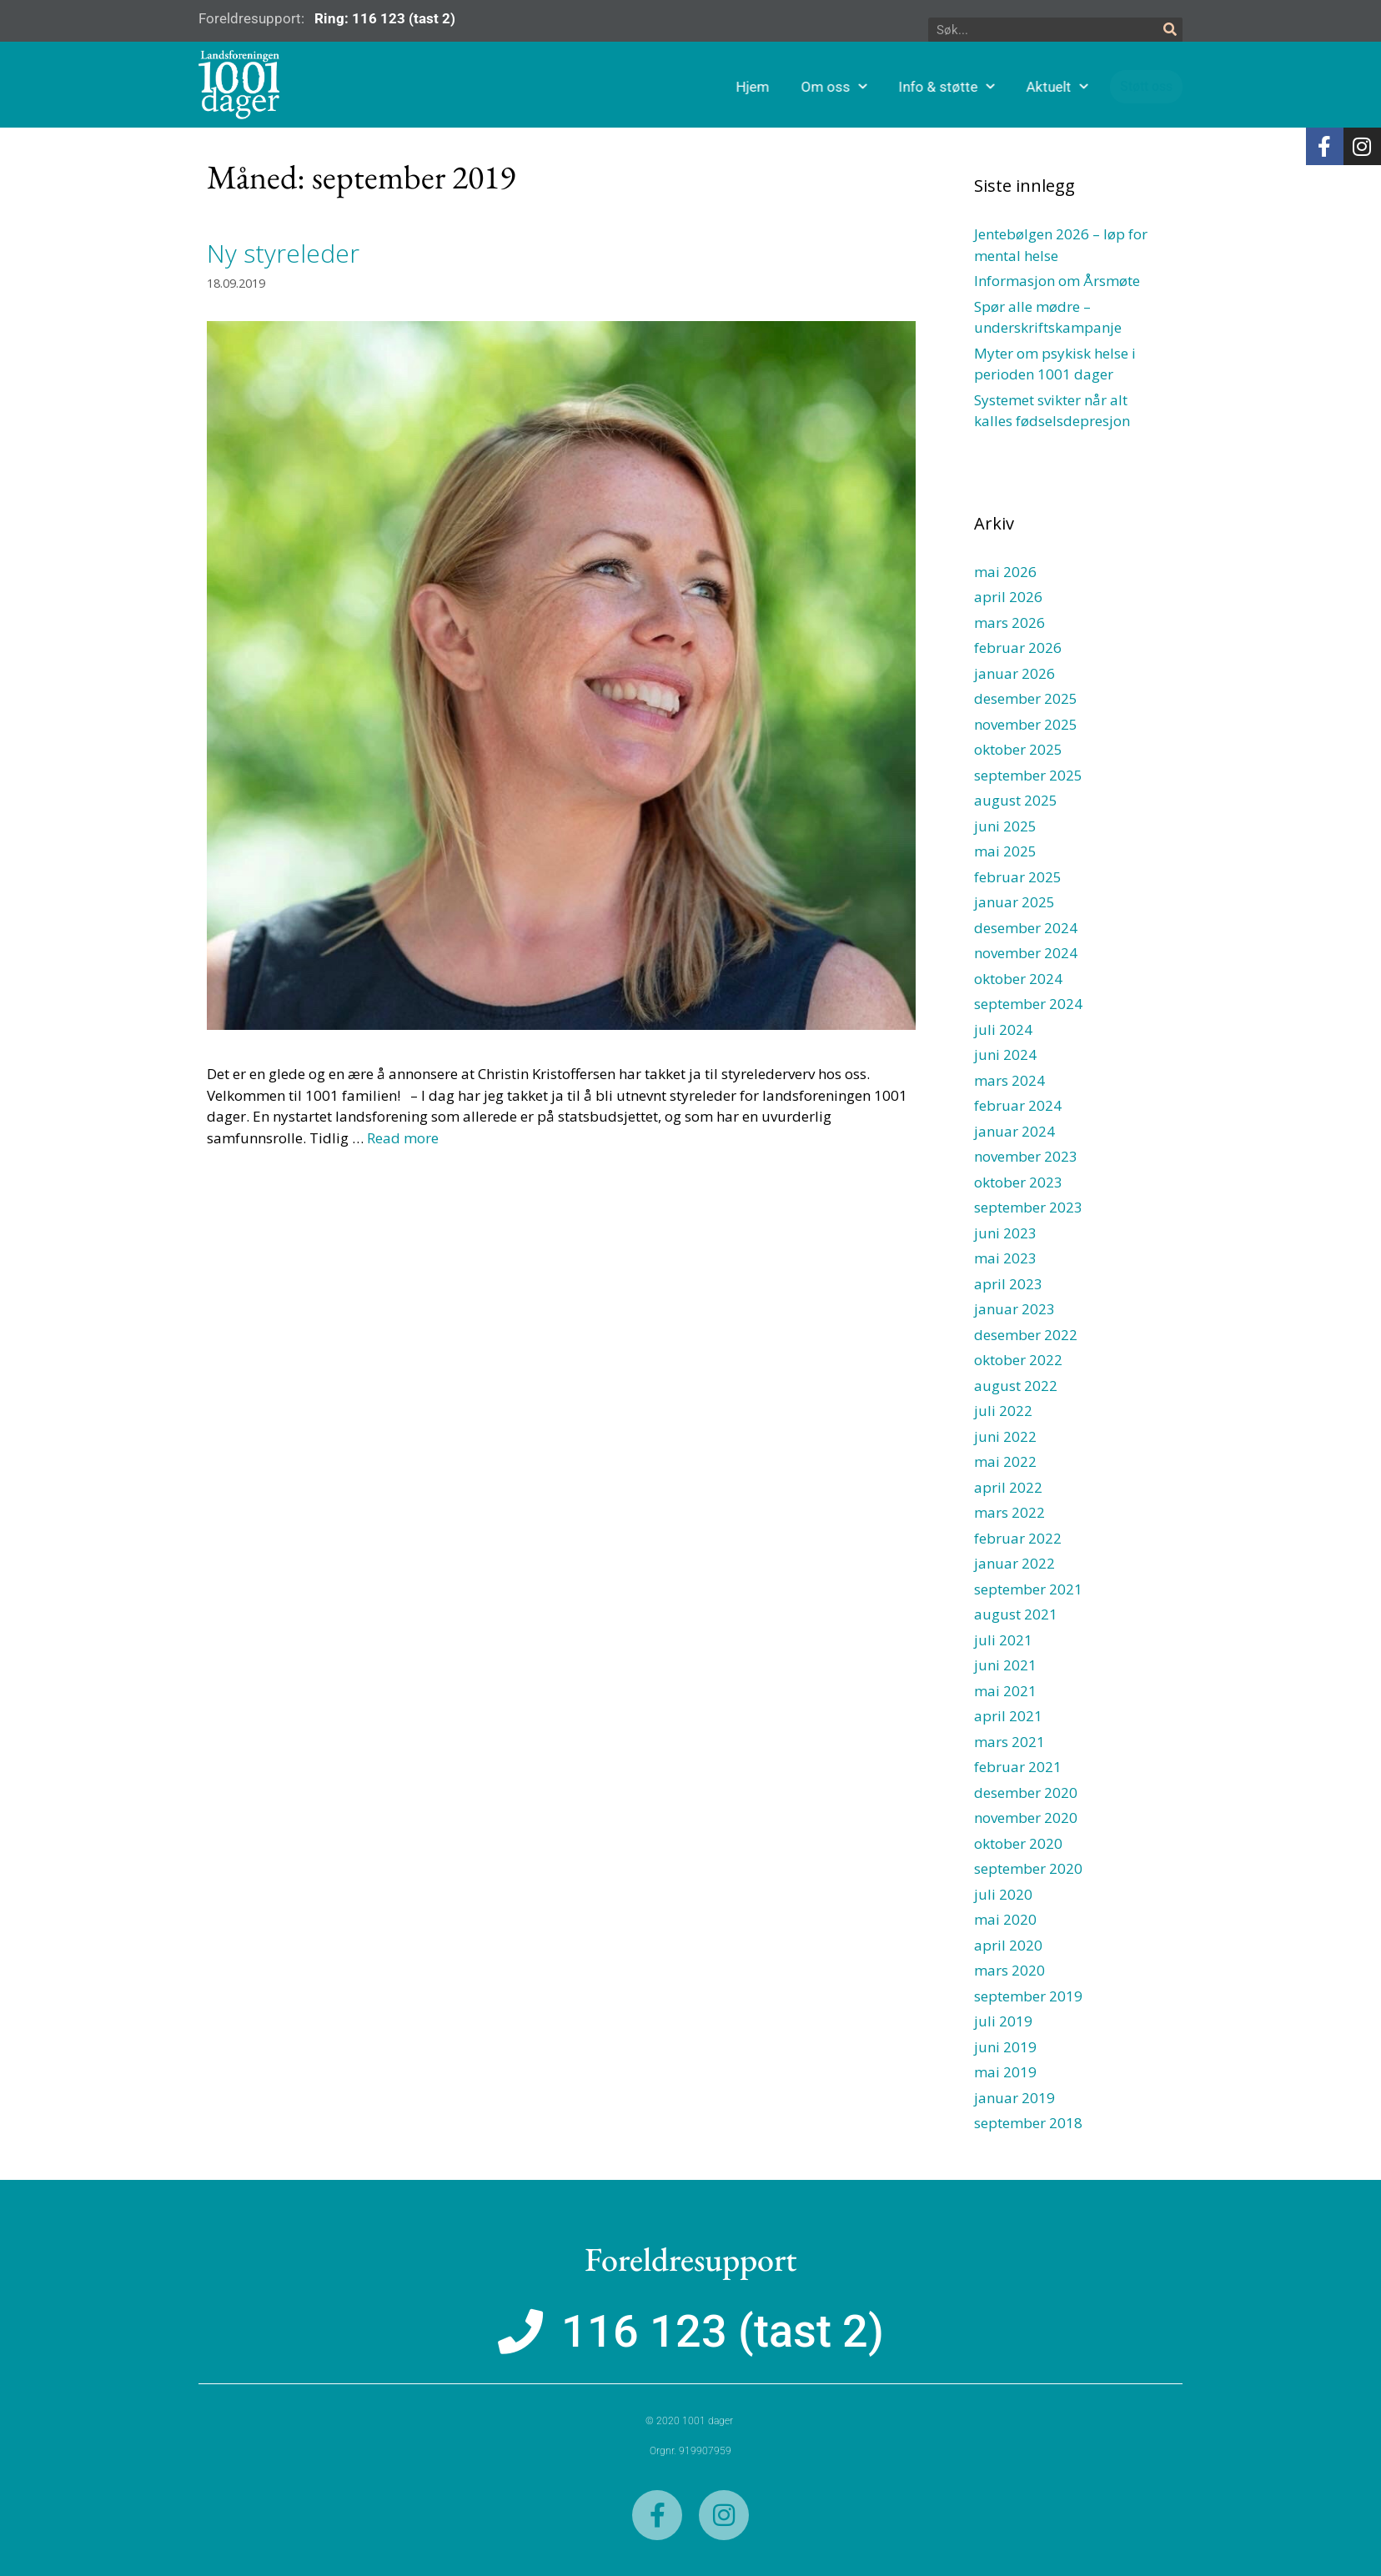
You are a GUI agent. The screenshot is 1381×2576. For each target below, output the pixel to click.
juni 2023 (1005, 1233)
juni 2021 (1005, 1665)
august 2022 (1015, 1385)
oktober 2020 (1018, 1843)
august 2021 (1015, 1614)
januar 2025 (1014, 901)
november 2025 (1025, 724)
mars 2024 (1009, 1080)
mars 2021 (1009, 1741)
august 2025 (1015, 800)
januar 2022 (1014, 1563)
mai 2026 (1005, 571)
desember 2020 (1025, 1792)
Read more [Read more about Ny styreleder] (403, 1137)
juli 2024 (1003, 1029)
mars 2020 (1009, 1970)
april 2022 (1008, 1487)
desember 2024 (1025, 927)
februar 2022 (1018, 1538)
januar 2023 (1014, 1308)
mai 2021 (1005, 1690)
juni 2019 (1005, 2046)
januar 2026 (1014, 673)
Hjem (821, 86)
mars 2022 (1009, 1512)
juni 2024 (1005, 1054)
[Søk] (1170, 30)
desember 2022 (1025, 1334)
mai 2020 (1005, 1919)
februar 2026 (1018, 647)
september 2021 (1028, 1589)
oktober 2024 (1018, 978)
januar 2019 (1014, 2097)
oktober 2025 (1018, 749)
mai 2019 (1005, 2071)
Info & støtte (1015, 86)
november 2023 (1025, 1156)
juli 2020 (1003, 1894)
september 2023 (1028, 1207)
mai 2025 (1005, 851)
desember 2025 (1025, 698)
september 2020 (1028, 1868)
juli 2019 (1003, 2021)
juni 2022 (1005, 1436)
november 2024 (1025, 952)
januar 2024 (1014, 1131)
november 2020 (1025, 1817)
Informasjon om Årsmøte (1057, 280)
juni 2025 (1005, 826)
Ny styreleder (283, 253)
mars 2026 (1009, 622)
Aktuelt (1126, 86)
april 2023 (1008, 1283)
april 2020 (1008, 1945)
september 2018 (1028, 2122)
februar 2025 (1018, 876)
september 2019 (1028, 1996)
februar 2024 (1018, 1105)
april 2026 (1008, 596)
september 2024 (1028, 1003)
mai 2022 (1005, 1461)
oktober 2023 (1018, 1182)
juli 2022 (1003, 1410)
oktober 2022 (1018, 1359)
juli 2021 (1003, 1640)
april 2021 (1008, 1715)
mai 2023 (1005, 1258)
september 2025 (1028, 775)
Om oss (903, 86)
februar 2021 (1018, 1766)
